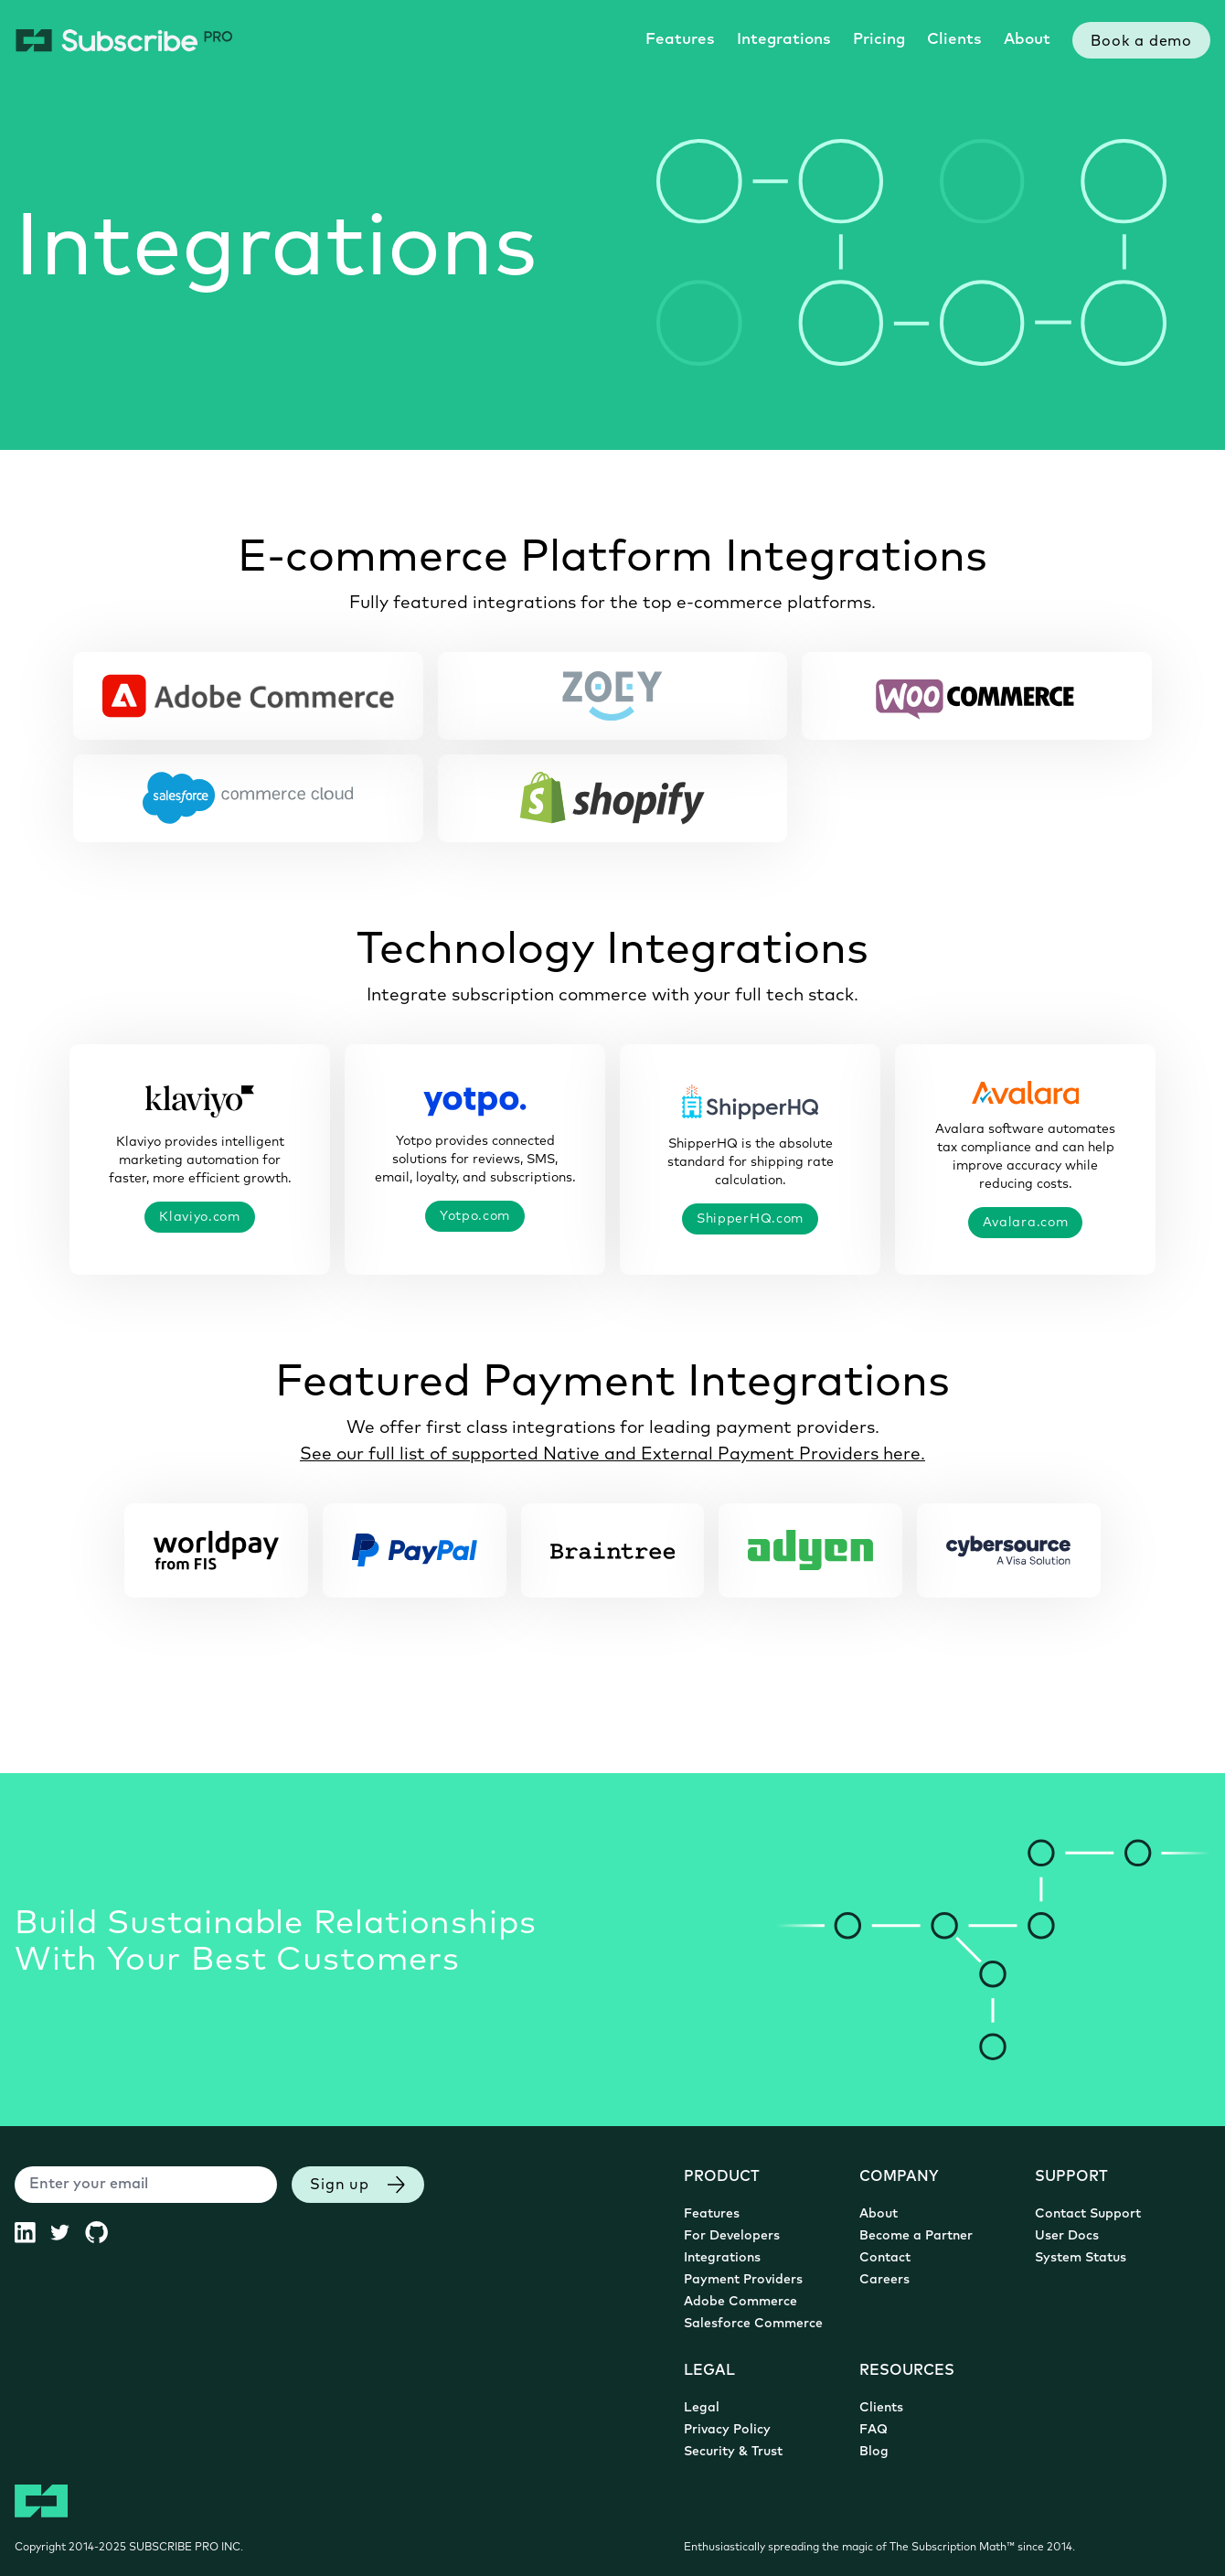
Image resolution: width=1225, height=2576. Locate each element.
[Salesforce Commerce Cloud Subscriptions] (248, 798)
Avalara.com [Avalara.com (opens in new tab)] (1026, 1221)
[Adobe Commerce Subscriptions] (248, 696)
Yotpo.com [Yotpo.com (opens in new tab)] (475, 1215)
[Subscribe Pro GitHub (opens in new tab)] (103, 2232)
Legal (701, 2408)
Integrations (784, 40)
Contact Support (1088, 2214)
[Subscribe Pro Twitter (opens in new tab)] (67, 2232)
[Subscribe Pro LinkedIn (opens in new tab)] (32, 2232)
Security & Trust (733, 2452)
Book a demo (1141, 42)
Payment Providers (743, 2280)
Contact (885, 2258)
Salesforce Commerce (753, 2324)
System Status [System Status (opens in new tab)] (1080, 2258)
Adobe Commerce (740, 2302)
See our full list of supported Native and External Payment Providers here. (612, 1453)
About (1027, 40)
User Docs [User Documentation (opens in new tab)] (1067, 2236)
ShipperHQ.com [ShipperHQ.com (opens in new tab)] (750, 1218)
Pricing (879, 40)
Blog (874, 2452)
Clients (954, 40)
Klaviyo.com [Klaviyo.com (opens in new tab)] (199, 1216)
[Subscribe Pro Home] (124, 40)
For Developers (732, 2236)
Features (680, 40)
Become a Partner (916, 2236)
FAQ (873, 2430)
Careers (884, 2280)
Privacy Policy (727, 2430)
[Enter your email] (146, 2184)
